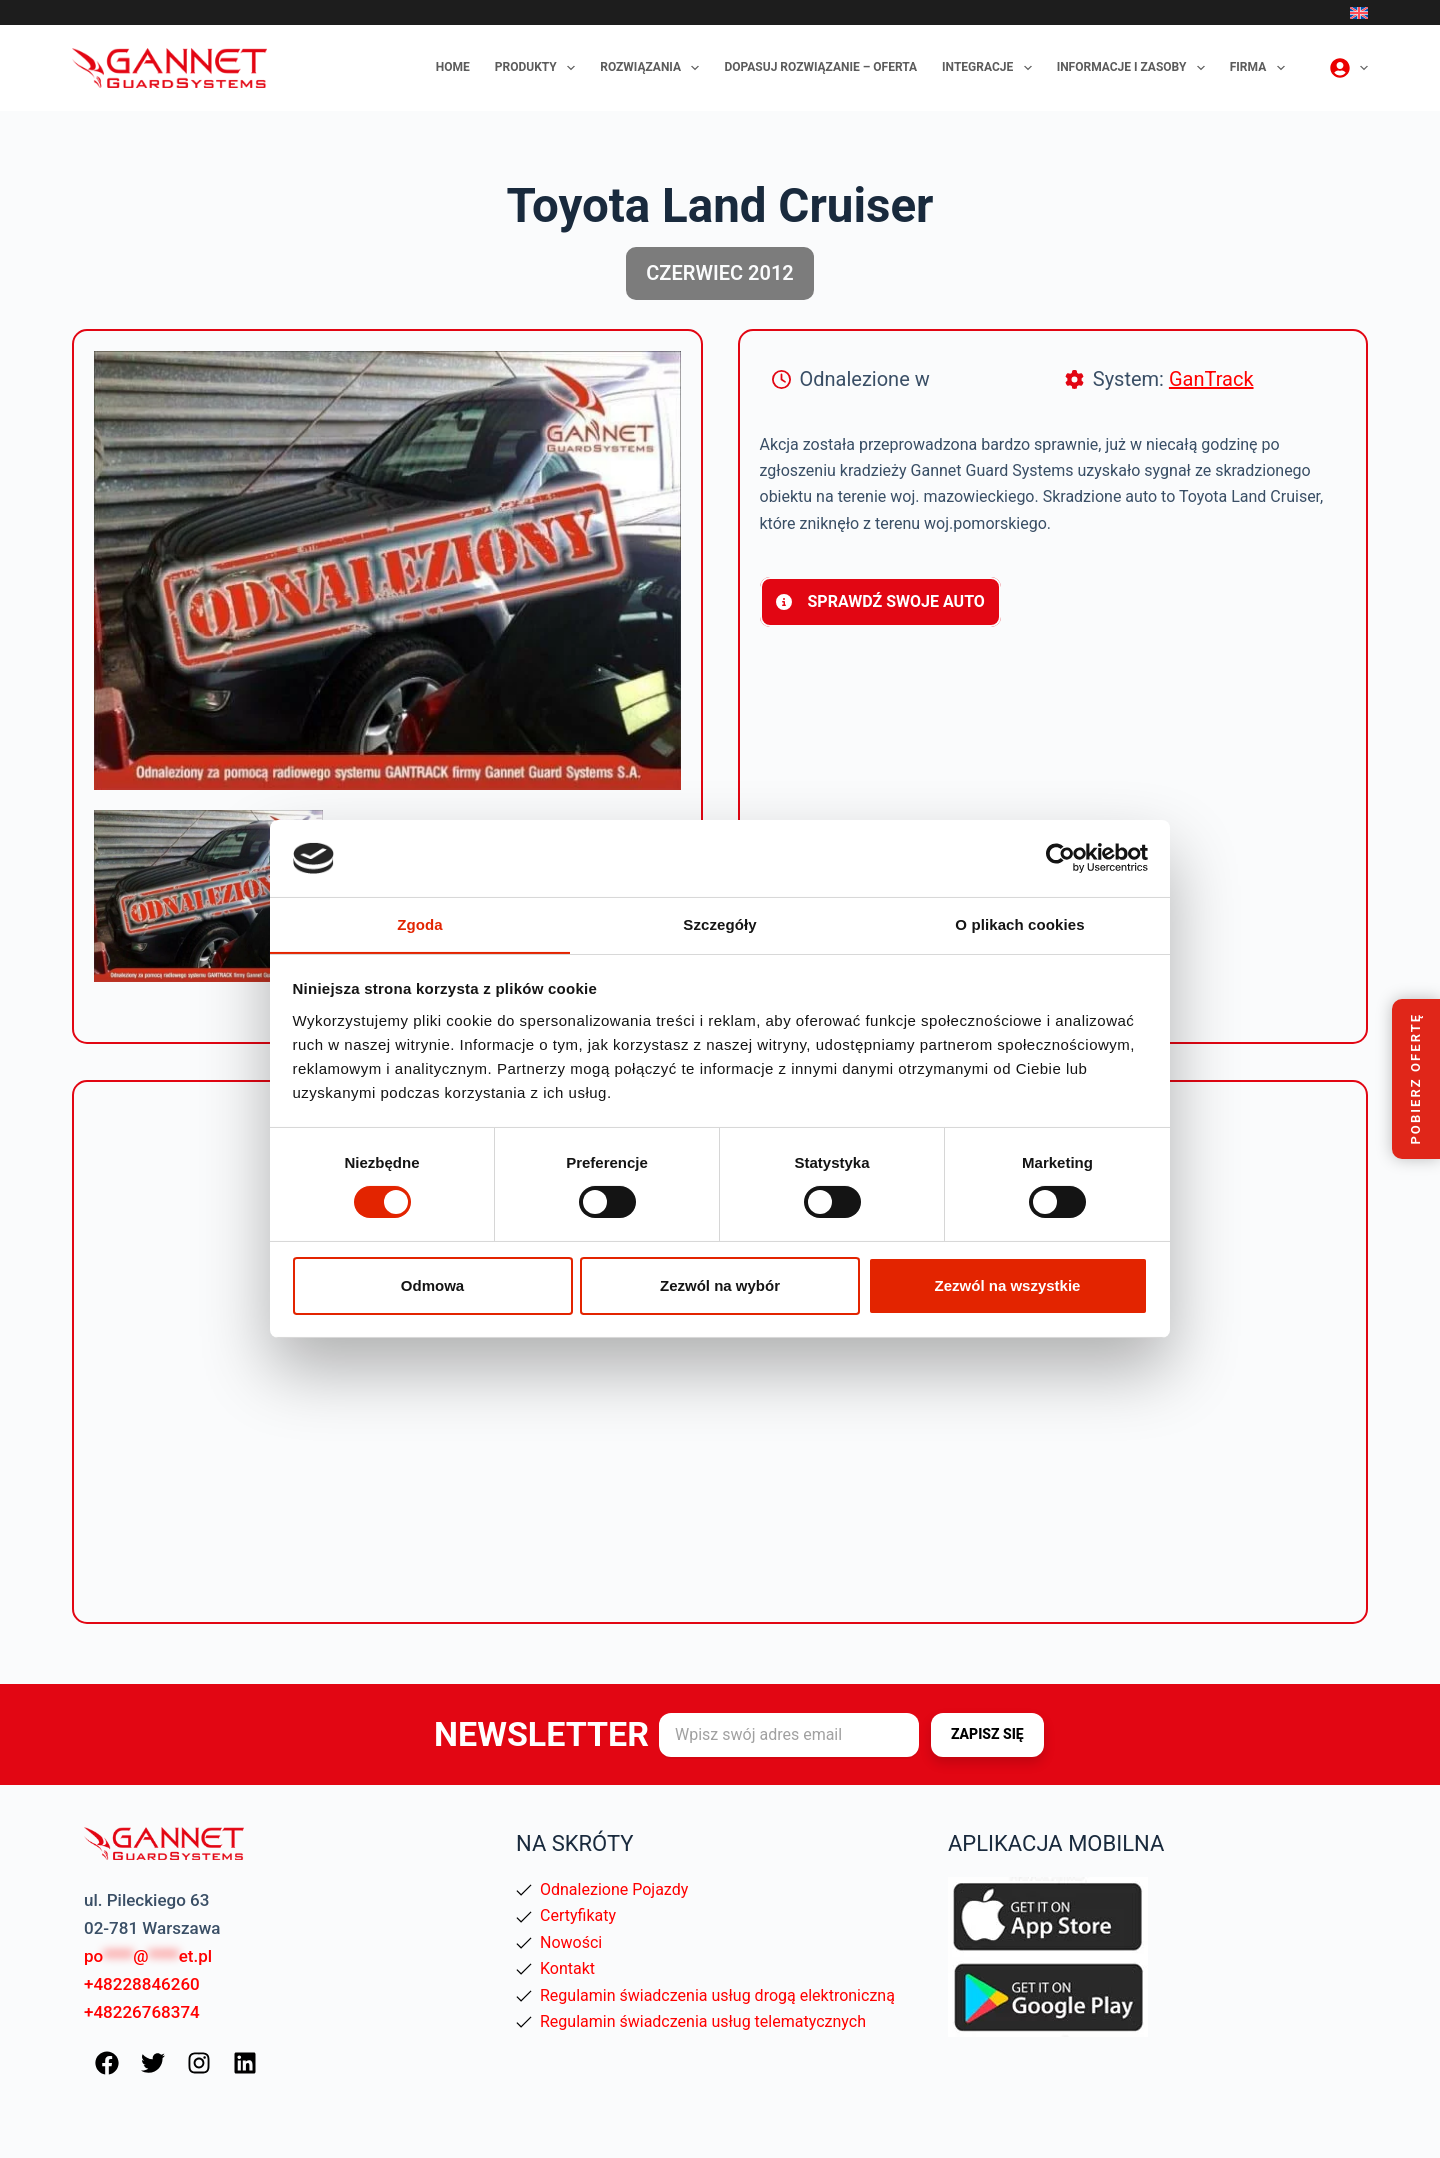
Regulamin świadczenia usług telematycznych (703, 2021)
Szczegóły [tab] (719, 923)
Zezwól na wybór (720, 1285)
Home (453, 67)
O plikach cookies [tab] (1019, 923)
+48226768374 (142, 2012)
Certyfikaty (578, 1915)
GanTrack (1211, 379)
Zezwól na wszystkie (1008, 1285)
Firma (1261, 68)
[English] (1359, 13)
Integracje (991, 68)
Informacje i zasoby (1135, 68)
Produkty (539, 68)
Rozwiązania (653, 68)
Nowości (571, 1942)
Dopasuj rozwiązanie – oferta (820, 67)
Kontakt (567, 1968)
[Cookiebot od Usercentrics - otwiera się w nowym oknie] (1060, 858)
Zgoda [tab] (420, 923)
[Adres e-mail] (789, 1735)
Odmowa (432, 1285)
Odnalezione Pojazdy (614, 1889)
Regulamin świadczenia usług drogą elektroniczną (717, 1995)
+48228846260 (142, 1984)
